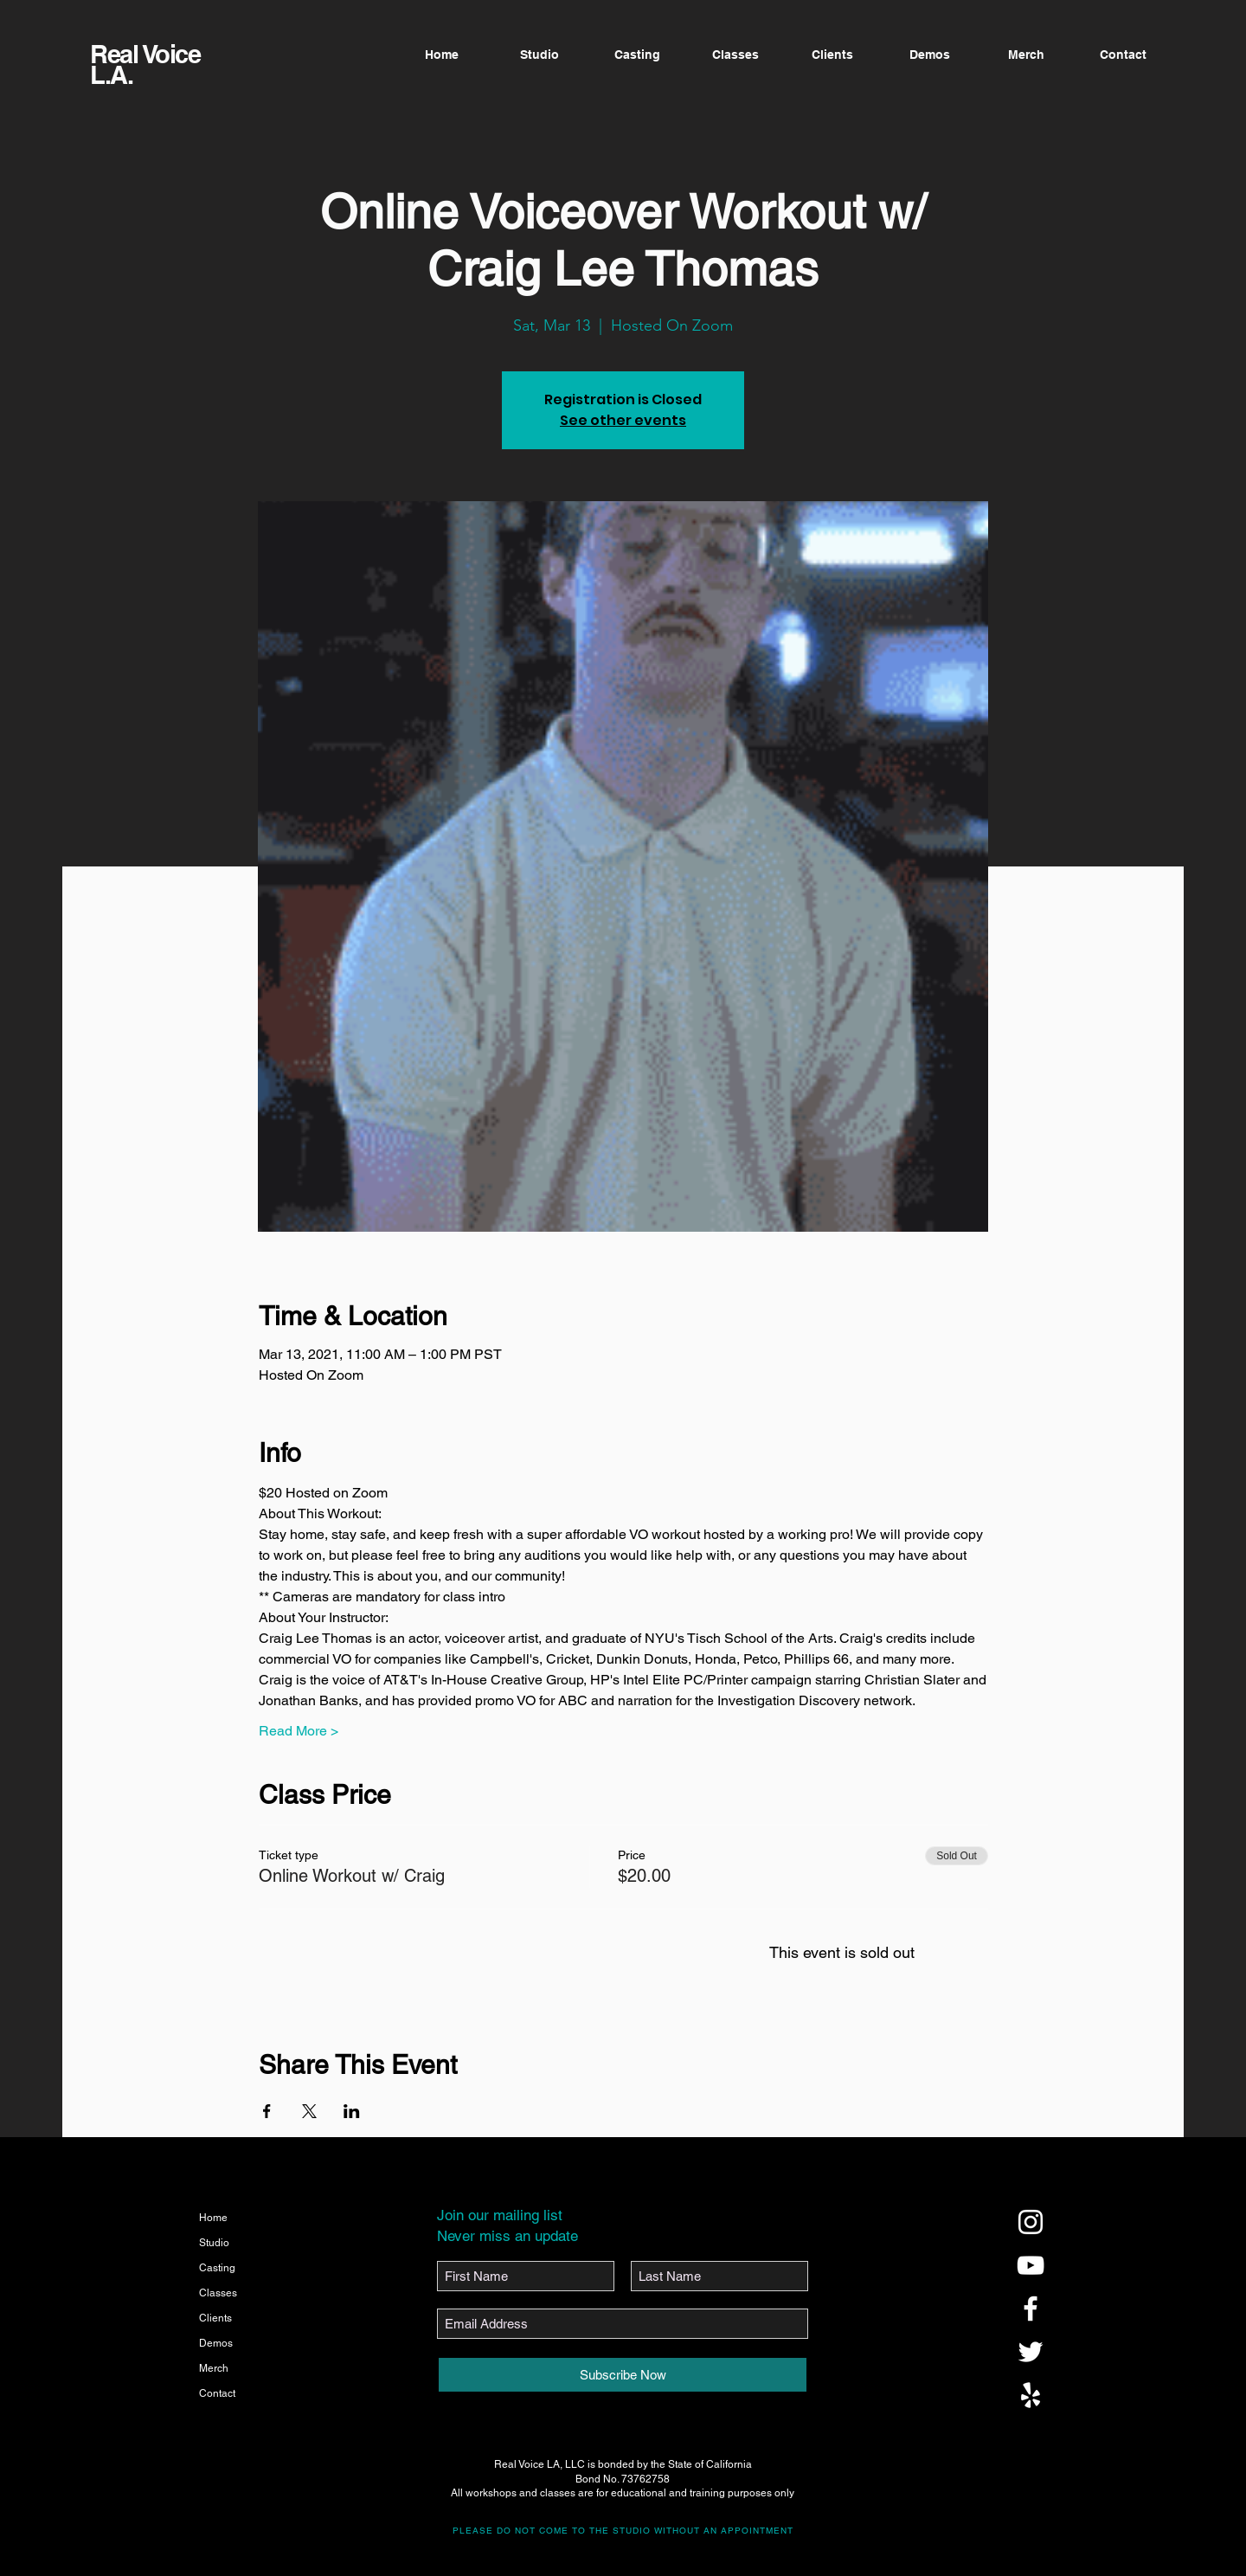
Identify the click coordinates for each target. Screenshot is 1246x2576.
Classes (218, 2293)
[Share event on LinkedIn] (352, 2111)
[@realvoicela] (1030, 2222)
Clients (215, 2318)
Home (213, 2218)
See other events (623, 420)
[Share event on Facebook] (267, 2111)
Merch (213, 2368)
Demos (216, 2343)
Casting (217, 2268)
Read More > (298, 1731)
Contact (217, 2393)
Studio (214, 2243)
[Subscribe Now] (622, 2374)
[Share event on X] (309, 2111)
